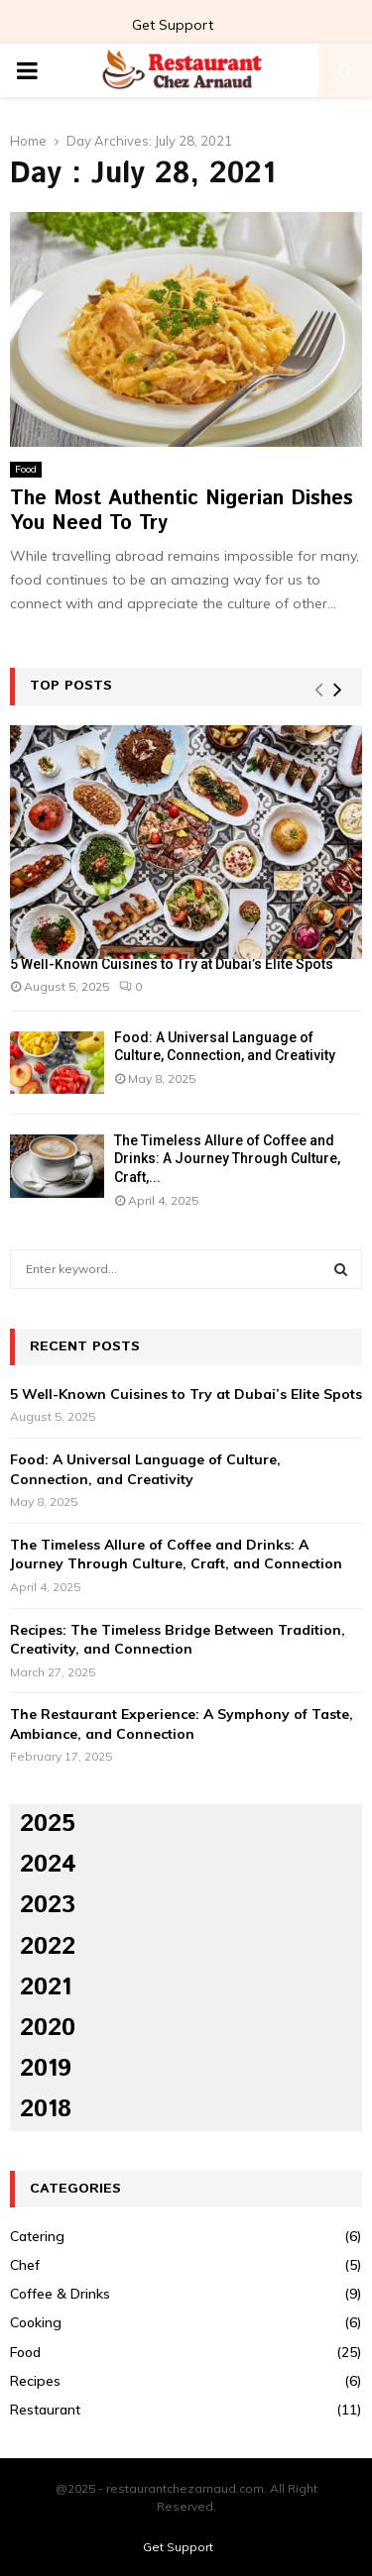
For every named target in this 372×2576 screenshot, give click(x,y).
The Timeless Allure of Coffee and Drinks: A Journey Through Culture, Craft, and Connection (176, 1554)
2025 (47, 1824)
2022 (47, 1947)
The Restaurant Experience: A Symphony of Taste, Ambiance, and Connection (181, 1724)
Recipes (35, 2381)
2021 (45, 1987)
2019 (45, 2069)
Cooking (36, 2322)
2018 (45, 2109)
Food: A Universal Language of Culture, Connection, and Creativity (145, 1469)
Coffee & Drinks (60, 2294)
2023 (47, 1905)
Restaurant (45, 2409)
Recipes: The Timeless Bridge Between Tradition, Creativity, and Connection (177, 1640)
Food (26, 469)
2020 (47, 2028)
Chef (25, 2265)
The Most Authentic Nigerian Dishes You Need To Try (181, 511)
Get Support (172, 25)
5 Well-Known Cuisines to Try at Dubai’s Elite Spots (171, 964)
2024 (48, 1864)
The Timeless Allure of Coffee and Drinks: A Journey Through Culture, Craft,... (227, 1158)
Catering (37, 2236)
